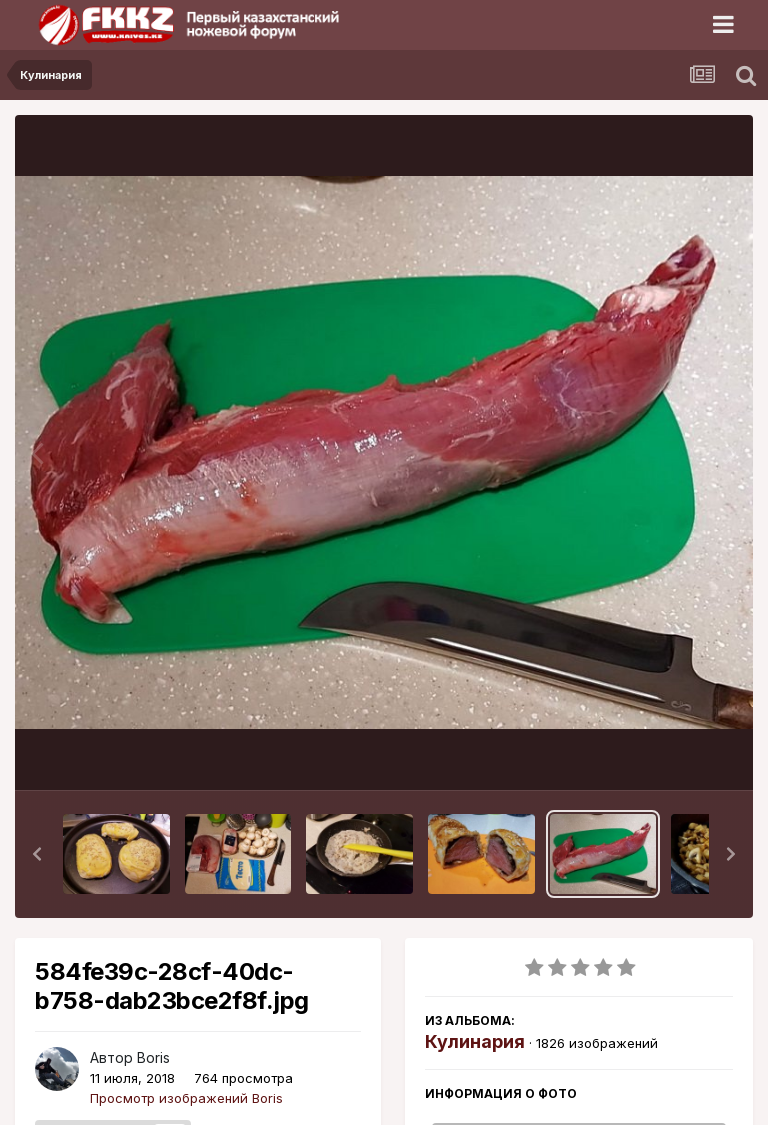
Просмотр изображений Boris (186, 1098)
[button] (37, 854)
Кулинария (475, 1041)
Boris (153, 1057)
